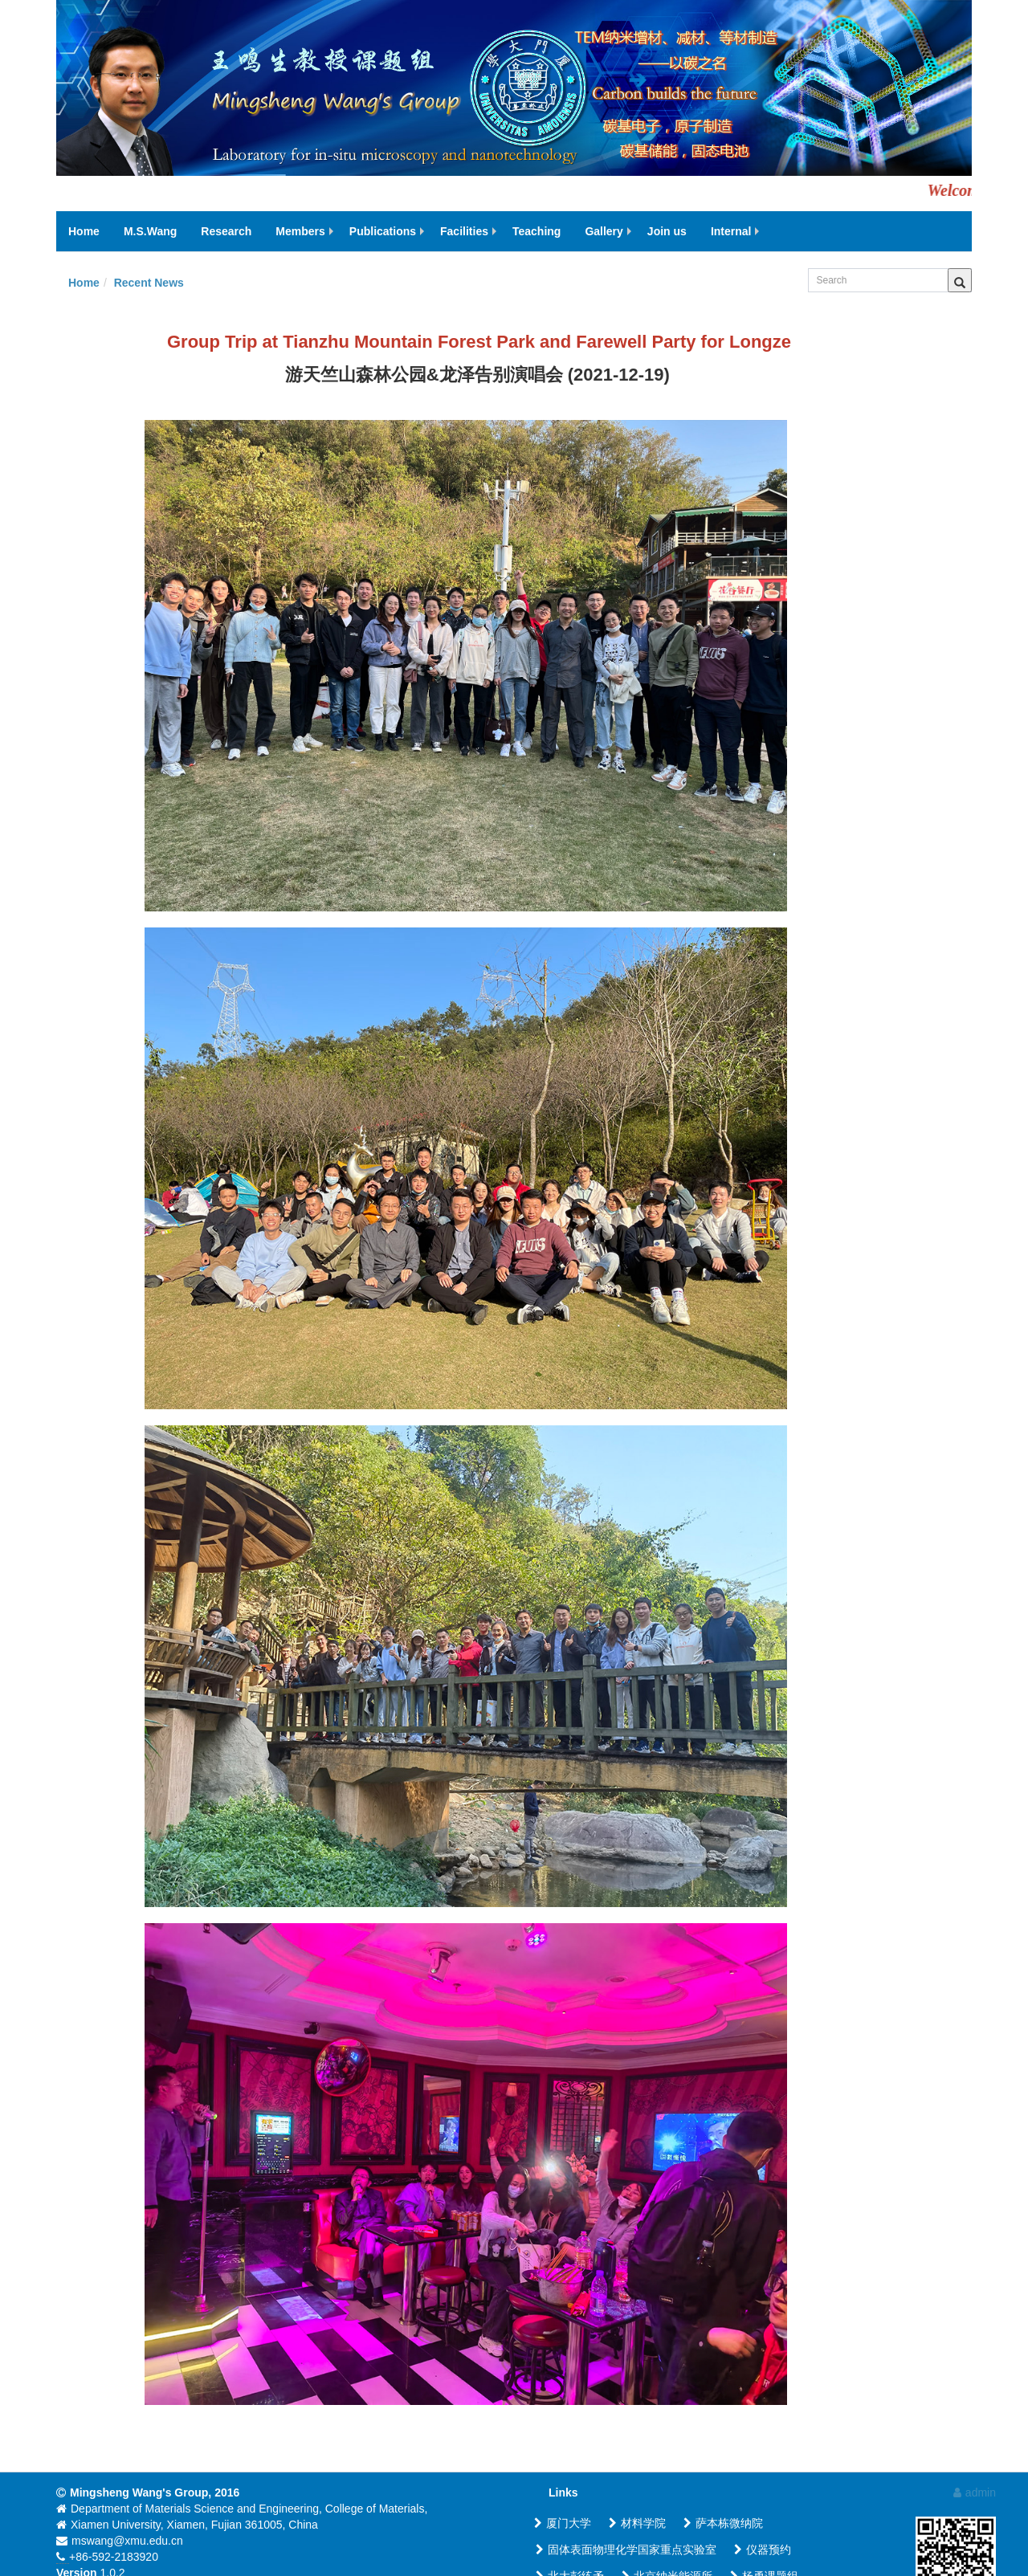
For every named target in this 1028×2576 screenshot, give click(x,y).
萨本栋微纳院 (723, 2523)
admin (974, 2492)
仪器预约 (762, 2549)
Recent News (149, 282)
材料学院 (637, 2523)
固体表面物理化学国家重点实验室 (626, 2549)
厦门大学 (562, 2523)
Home (84, 282)
